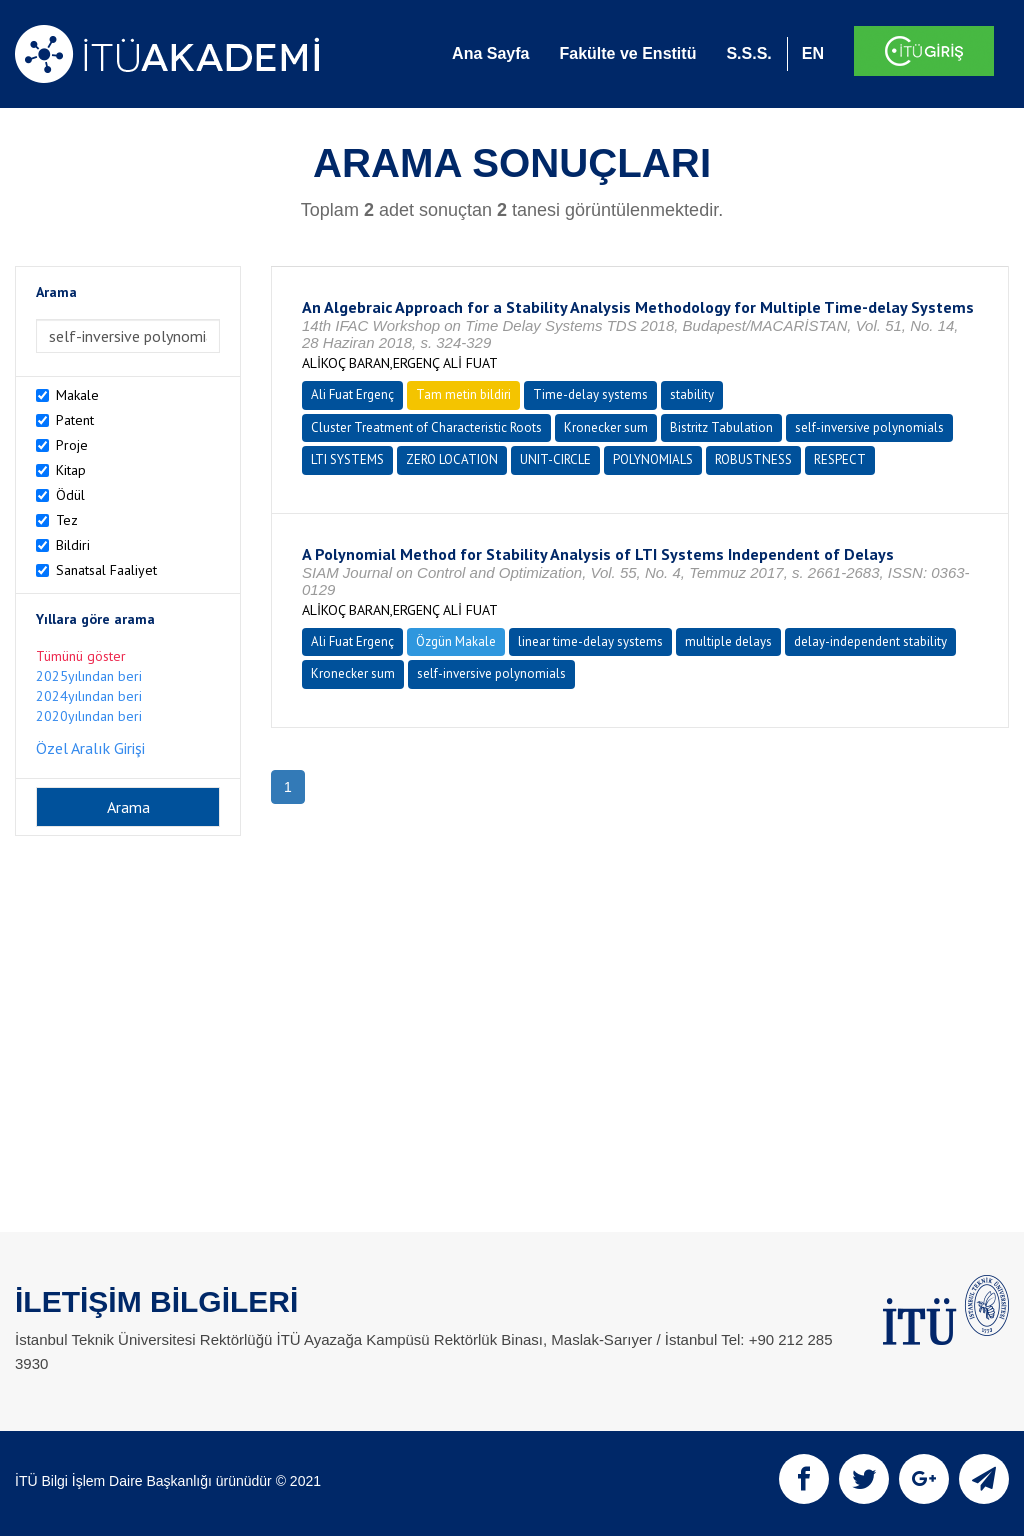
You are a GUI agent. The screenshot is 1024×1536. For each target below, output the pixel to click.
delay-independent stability (870, 641)
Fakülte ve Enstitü (627, 53)
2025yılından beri (89, 676)
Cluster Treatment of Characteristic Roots (426, 427)
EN (813, 53)
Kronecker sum (606, 427)
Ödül (70, 495)
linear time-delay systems (590, 641)
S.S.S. (748, 53)
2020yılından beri (89, 716)
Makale (77, 395)
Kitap (71, 470)
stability (692, 394)
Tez (67, 520)
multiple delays (728, 641)
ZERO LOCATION (452, 459)
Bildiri (73, 545)
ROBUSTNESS (753, 459)
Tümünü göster (81, 656)
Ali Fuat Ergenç (352, 394)
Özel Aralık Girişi (90, 748)
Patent (75, 420)
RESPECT (840, 459)
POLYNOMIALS (653, 459)
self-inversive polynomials (869, 427)
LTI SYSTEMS (347, 459)
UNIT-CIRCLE (555, 459)
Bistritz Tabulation (721, 427)
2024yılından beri (89, 696)
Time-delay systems (590, 394)
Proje (72, 445)
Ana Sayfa (490, 53)
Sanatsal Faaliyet (106, 570)
